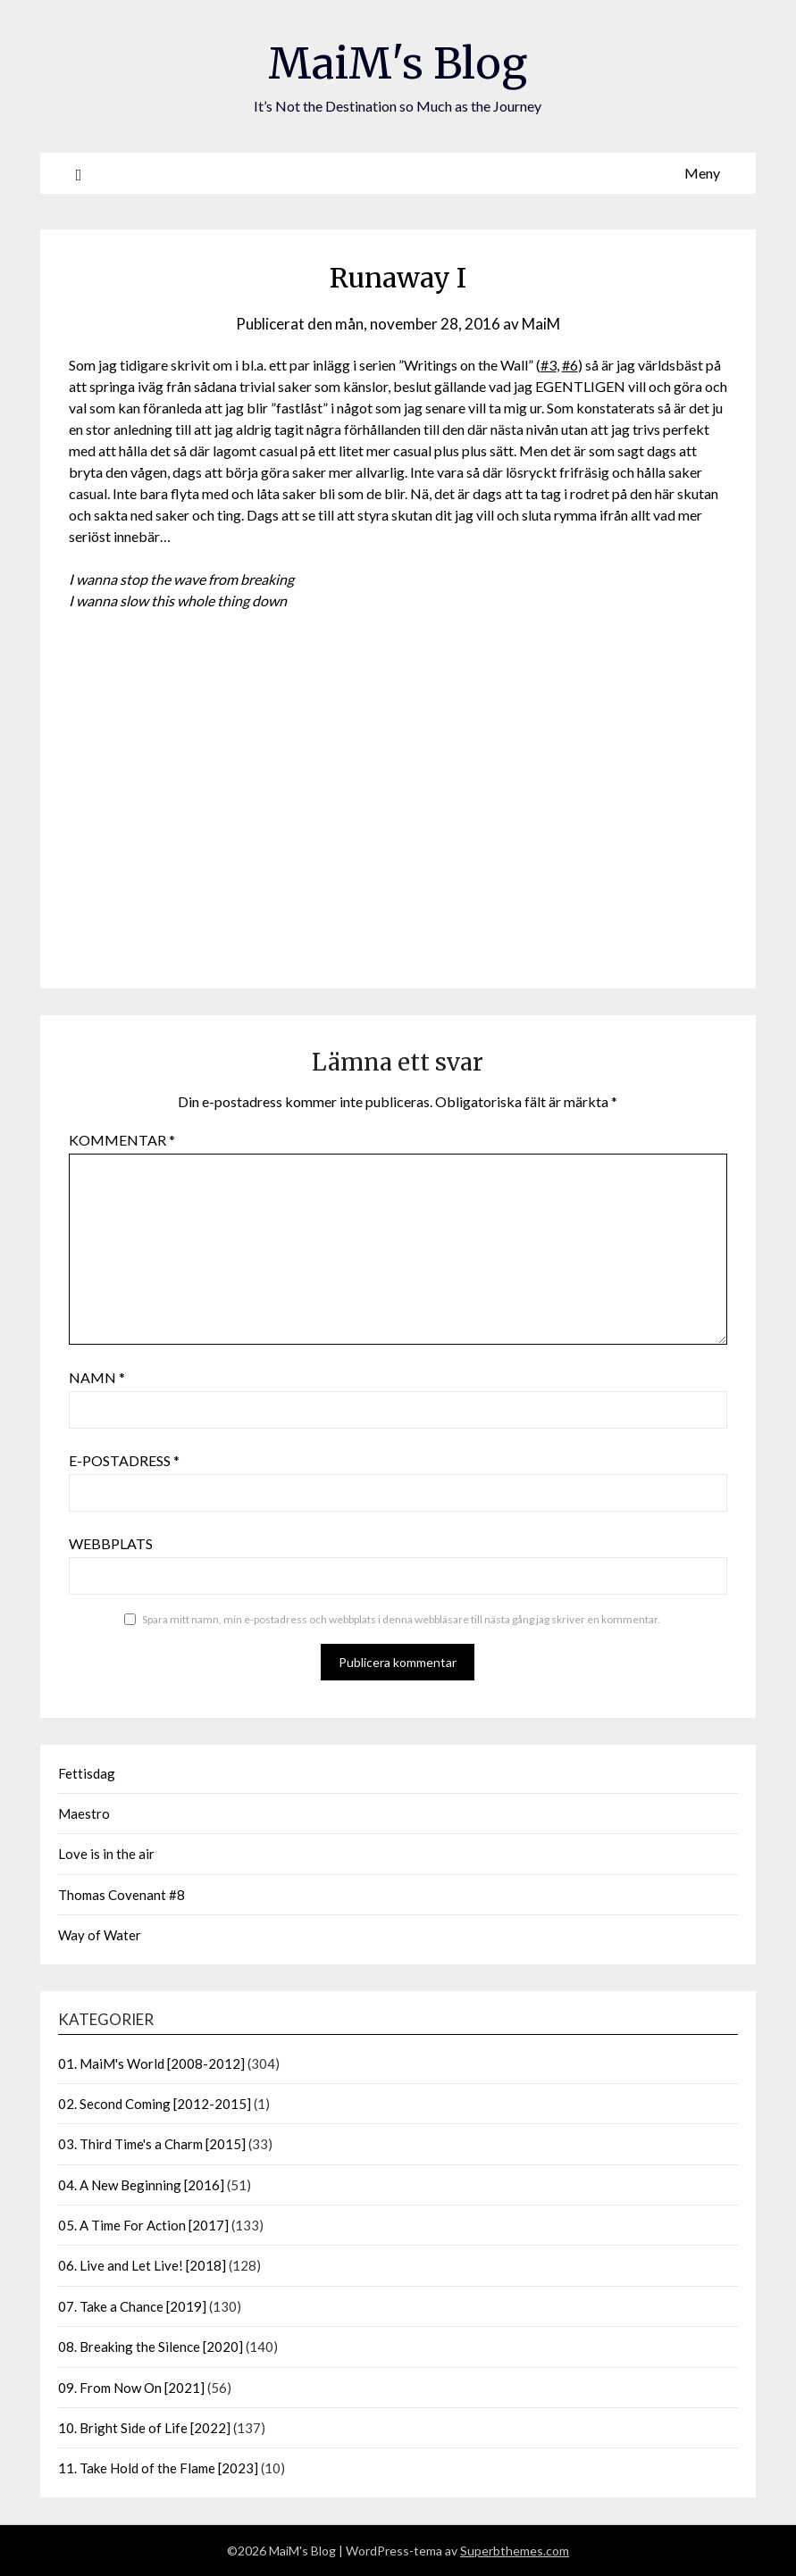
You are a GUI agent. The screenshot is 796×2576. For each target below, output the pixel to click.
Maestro (84, 1813)
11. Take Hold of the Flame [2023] (158, 2468)
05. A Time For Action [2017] (143, 2225)
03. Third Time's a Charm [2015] (152, 2144)
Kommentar (122, 1139)
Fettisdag (86, 1773)
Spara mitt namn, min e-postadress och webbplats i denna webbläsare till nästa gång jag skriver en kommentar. (401, 1619)
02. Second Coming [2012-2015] (154, 2104)
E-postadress (124, 1460)
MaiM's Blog (397, 63)
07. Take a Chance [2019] (132, 2306)
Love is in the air (106, 1854)
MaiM (541, 323)
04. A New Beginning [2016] (141, 2185)
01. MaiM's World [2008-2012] (151, 2063)
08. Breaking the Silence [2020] (150, 2346)
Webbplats (111, 1543)
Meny (702, 172)
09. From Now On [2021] (131, 2388)
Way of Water (99, 1935)
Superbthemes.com (514, 2550)
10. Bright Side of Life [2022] (144, 2428)
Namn (97, 1377)
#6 (570, 364)
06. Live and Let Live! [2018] (142, 2265)
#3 (548, 364)
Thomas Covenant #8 (121, 1895)
